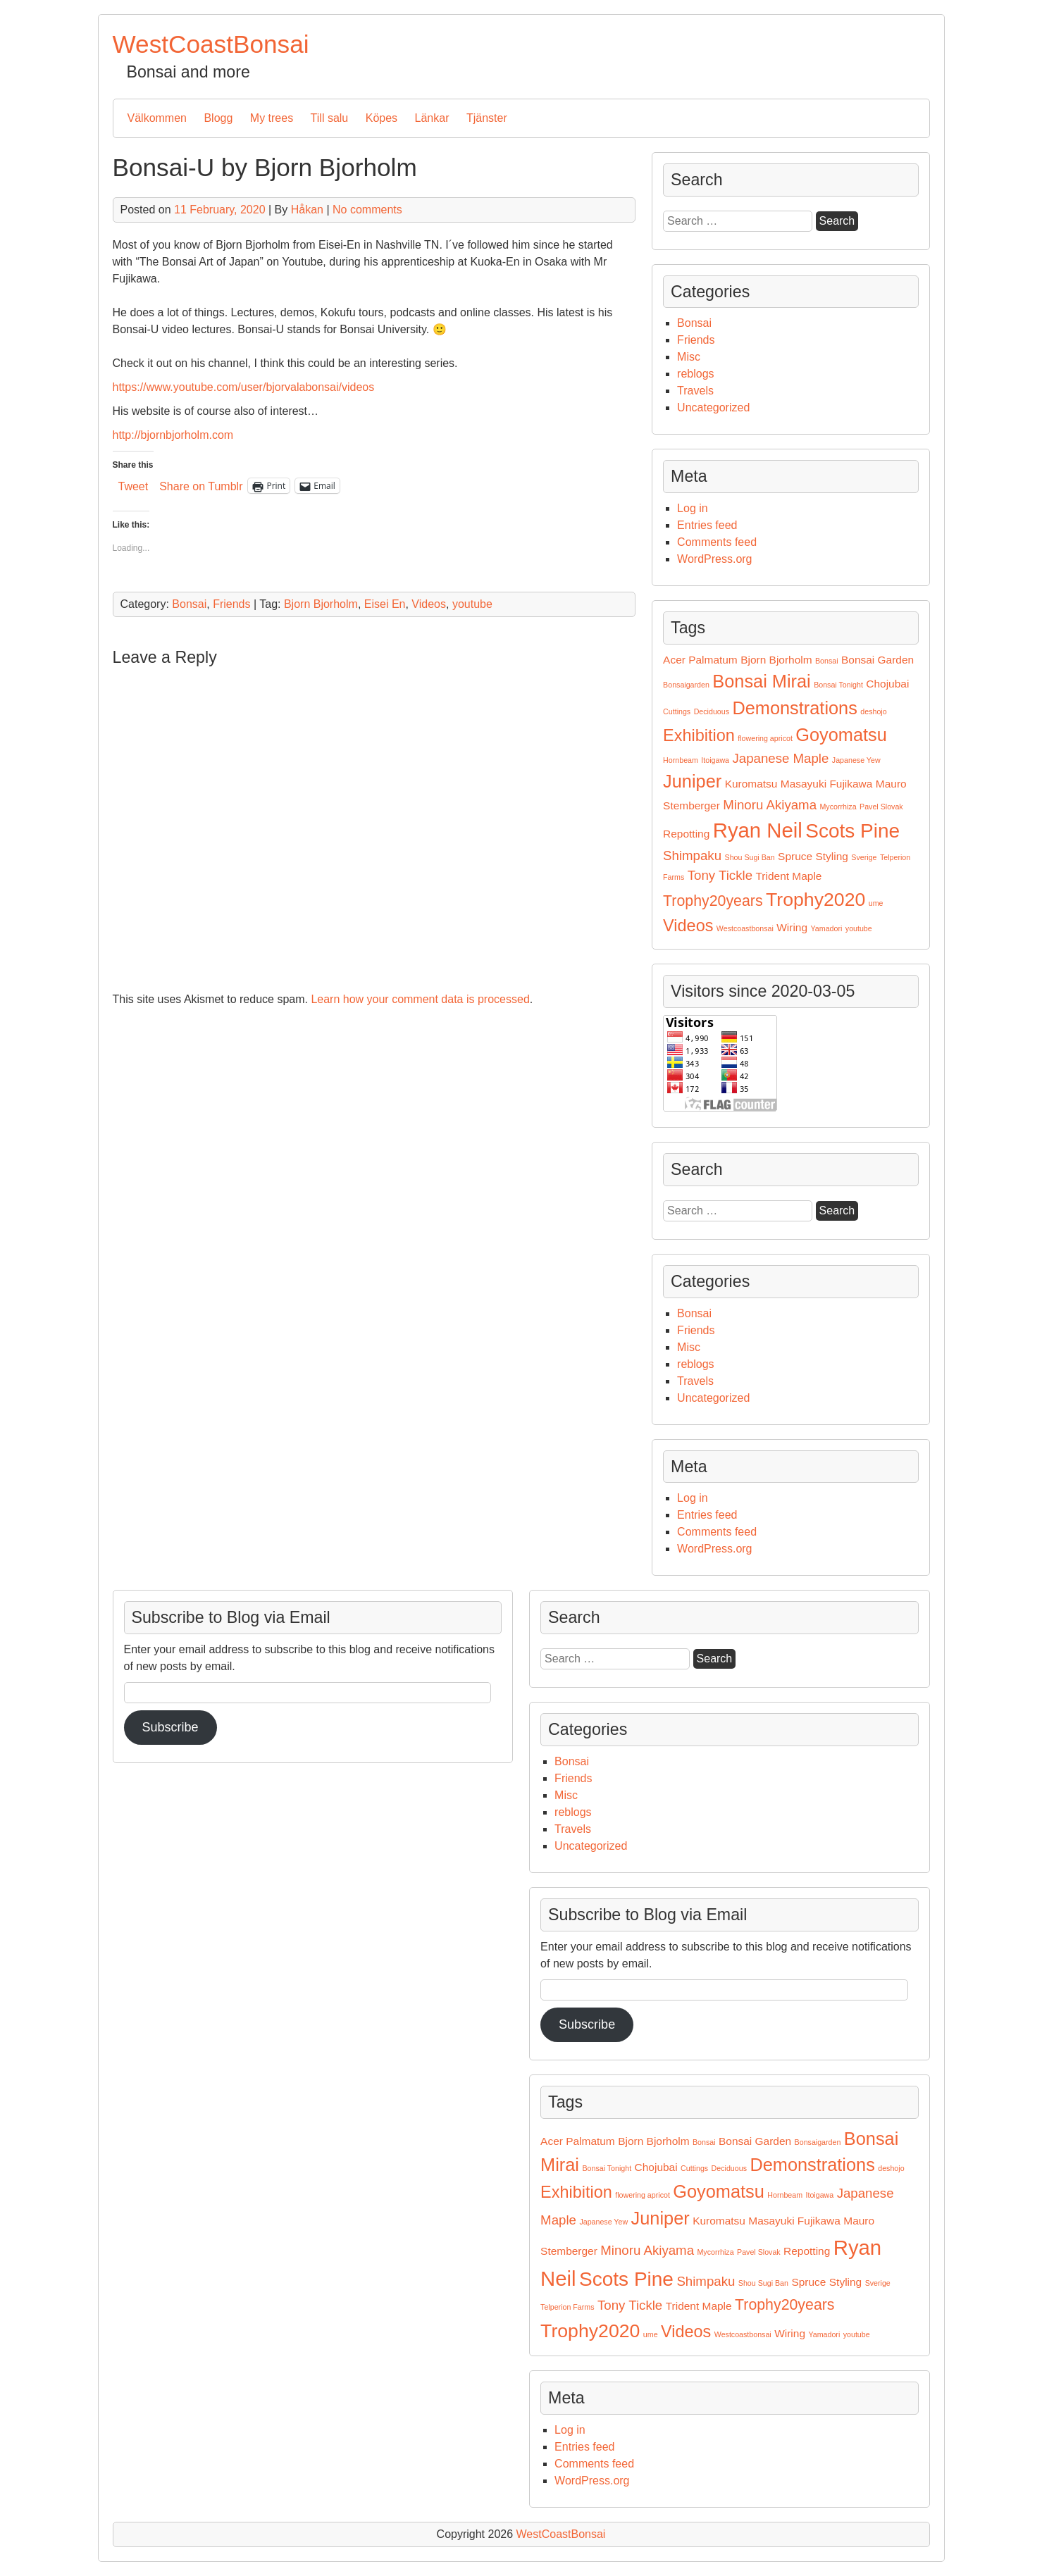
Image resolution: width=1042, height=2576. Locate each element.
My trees (271, 118)
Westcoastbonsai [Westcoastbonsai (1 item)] (745, 928)
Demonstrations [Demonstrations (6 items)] (794, 708)
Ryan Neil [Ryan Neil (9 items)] (757, 830)
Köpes (381, 118)
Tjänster (486, 118)
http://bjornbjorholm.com (173, 435)
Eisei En (385, 604)
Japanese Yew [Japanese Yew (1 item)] (856, 760)
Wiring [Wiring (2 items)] (791, 927)
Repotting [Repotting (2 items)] (686, 834)
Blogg (218, 118)
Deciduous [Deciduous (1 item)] (711, 711)
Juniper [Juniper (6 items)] (692, 781)
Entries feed (707, 525)
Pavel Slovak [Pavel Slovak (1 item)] (881, 806)
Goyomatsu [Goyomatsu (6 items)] (841, 735)
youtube (472, 604)
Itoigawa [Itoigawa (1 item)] (715, 760)
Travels (695, 391)
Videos (428, 604)
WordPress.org (714, 559)
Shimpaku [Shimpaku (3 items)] (692, 855)
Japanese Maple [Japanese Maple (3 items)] (780, 758)
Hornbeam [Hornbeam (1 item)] (680, 760)
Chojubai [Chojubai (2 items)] (887, 684)
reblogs (695, 374)
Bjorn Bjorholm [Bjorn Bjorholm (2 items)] (776, 660)
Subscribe (587, 2024)
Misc (688, 357)
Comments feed (717, 542)
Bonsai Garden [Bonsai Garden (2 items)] (877, 660)
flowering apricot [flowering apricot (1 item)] (765, 738)
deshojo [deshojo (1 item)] (873, 711)
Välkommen (157, 118)
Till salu (330, 118)
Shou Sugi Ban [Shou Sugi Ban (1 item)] (750, 857)
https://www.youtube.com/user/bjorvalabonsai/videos (244, 387)
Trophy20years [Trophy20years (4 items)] (712, 900)
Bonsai (189, 604)
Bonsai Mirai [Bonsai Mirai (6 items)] (761, 681)
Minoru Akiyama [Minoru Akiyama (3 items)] (770, 804)
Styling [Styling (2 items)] (832, 856)
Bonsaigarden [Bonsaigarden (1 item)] (686, 684)
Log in (692, 508)
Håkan (307, 210)
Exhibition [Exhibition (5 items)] (699, 735)
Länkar (432, 118)
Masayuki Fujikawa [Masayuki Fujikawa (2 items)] (827, 784)
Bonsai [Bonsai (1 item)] (826, 661)
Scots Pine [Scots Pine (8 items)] (852, 831)
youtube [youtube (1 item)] (858, 928)
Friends (231, 604)
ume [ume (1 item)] (876, 903)
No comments (367, 210)
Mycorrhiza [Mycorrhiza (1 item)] (837, 806)
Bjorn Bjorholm (321, 604)
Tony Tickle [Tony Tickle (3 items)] (720, 875)
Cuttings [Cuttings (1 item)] (676, 711)
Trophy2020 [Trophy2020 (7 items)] (815, 899)
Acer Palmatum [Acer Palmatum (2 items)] (700, 660)
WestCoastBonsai (211, 44)
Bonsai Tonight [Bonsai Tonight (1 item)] (838, 684)
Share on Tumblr (200, 485)
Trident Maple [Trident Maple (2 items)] (789, 876)
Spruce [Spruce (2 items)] (795, 856)
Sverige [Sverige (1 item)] (863, 857)
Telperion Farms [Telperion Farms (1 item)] (567, 2307)
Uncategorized (713, 407)
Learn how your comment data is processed (420, 999)
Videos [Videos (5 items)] (688, 925)
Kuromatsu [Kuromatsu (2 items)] (751, 784)
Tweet (133, 485)
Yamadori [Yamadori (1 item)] (827, 928)
